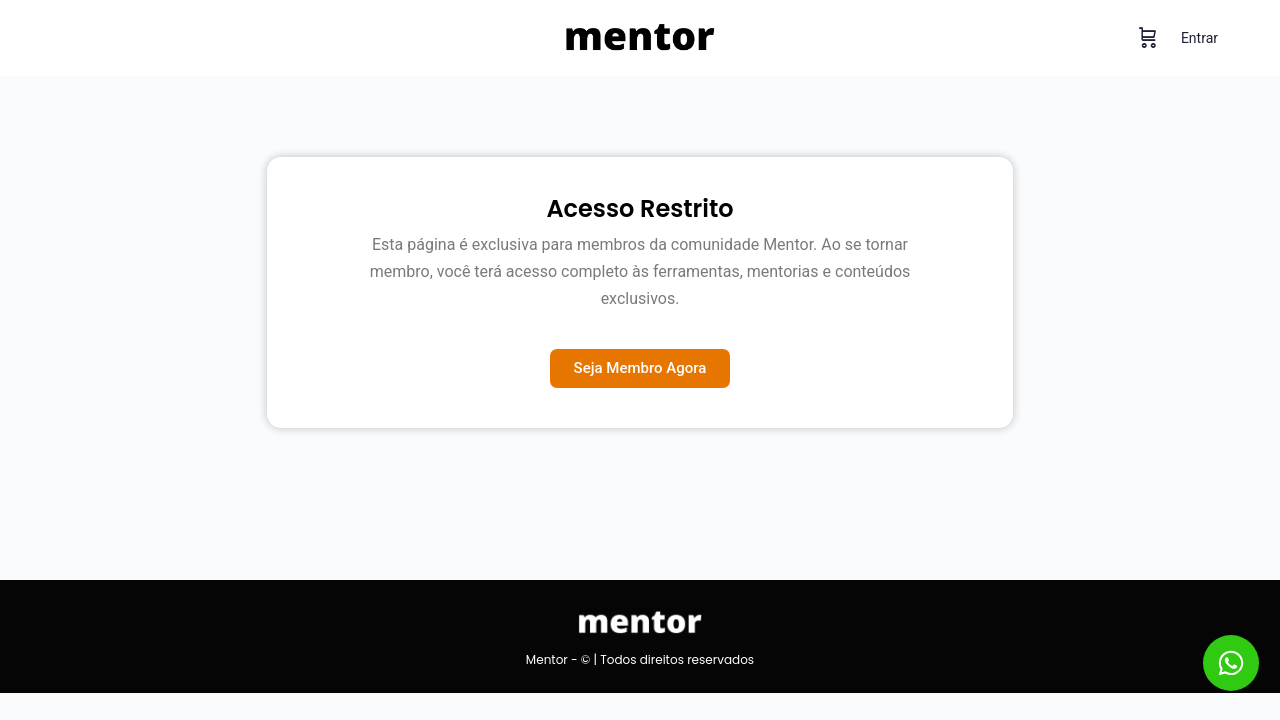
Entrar (1199, 38)
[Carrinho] (1148, 38)
